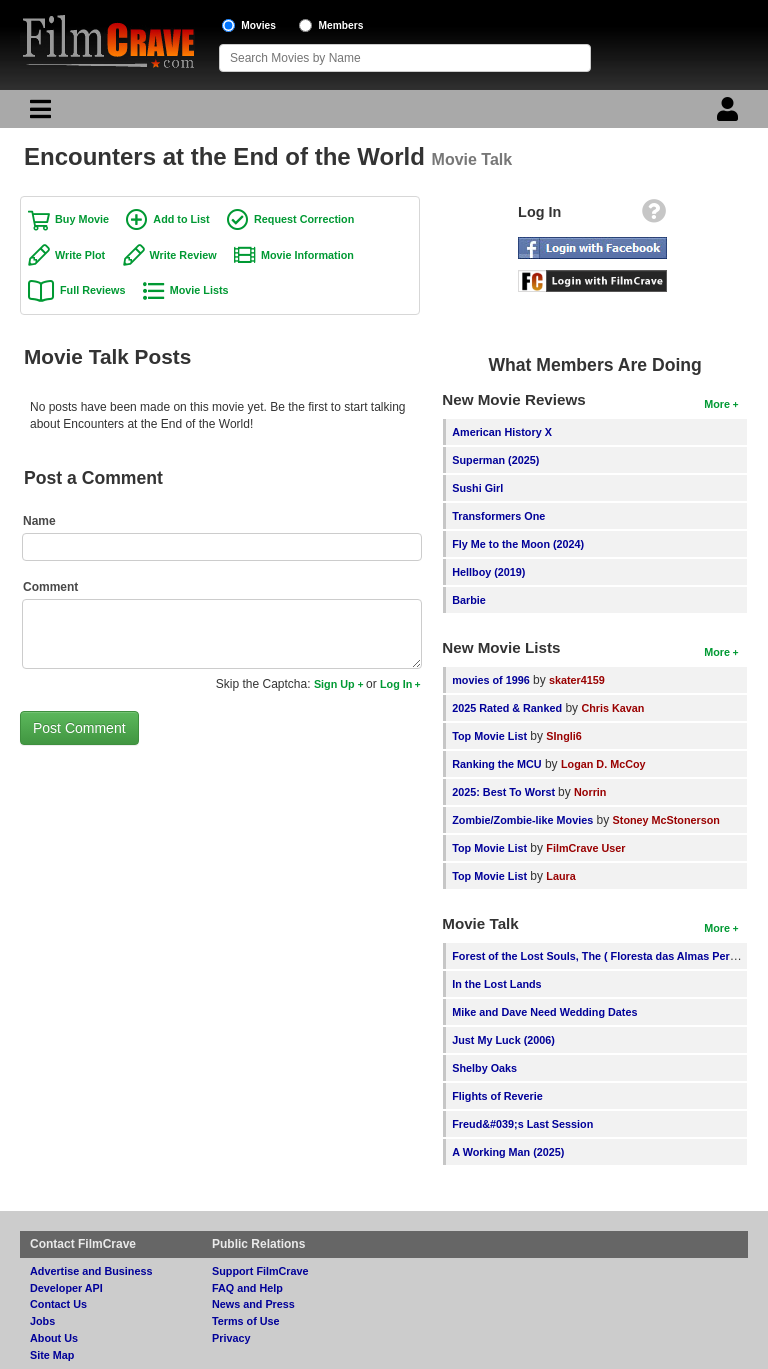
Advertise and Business (91, 1271)
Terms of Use (246, 1321)
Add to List (181, 219)
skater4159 (577, 680)
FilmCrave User (585, 848)
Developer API (66, 1288)
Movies (258, 25)
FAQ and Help (247, 1288)
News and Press (253, 1304)
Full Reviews (92, 290)
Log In (396, 684)
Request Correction (304, 219)
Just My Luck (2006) (503, 1040)
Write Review (183, 255)
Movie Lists (199, 290)
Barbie (469, 600)
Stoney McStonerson (666, 820)
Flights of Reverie (497, 1096)
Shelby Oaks (484, 1068)
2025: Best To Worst (505, 792)
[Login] (730, 114)
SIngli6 (563, 736)
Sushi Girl (477, 488)
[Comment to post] (222, 634)
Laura (560, 876)
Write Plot (80, 255)
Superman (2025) (495, 460)
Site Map (52, 1355)
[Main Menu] (38, 114)
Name (39, 521)
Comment (50, 587)
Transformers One (498, 516)
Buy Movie (82, 219)
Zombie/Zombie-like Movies (522, 820)
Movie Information (307, 255)
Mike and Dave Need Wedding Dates (544, 1012)
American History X (502, 432)
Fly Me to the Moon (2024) (518, 544)
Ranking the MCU (496, 764)
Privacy (231, 1338)
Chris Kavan (612, 708)
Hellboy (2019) (488, 572)
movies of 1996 (490, 680)
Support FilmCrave (260, 1271)
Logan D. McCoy (603, 764)
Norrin (590, 792)
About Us (54, 1338)
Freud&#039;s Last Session (522, 1124)
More (717, 404)
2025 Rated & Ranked (507, 708)
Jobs (42, 1321)
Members (341, 25)
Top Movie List (489, 736)
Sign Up (334, 684)
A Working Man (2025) (508, 1152)
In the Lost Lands (496, 984)
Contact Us (58, 1304)
